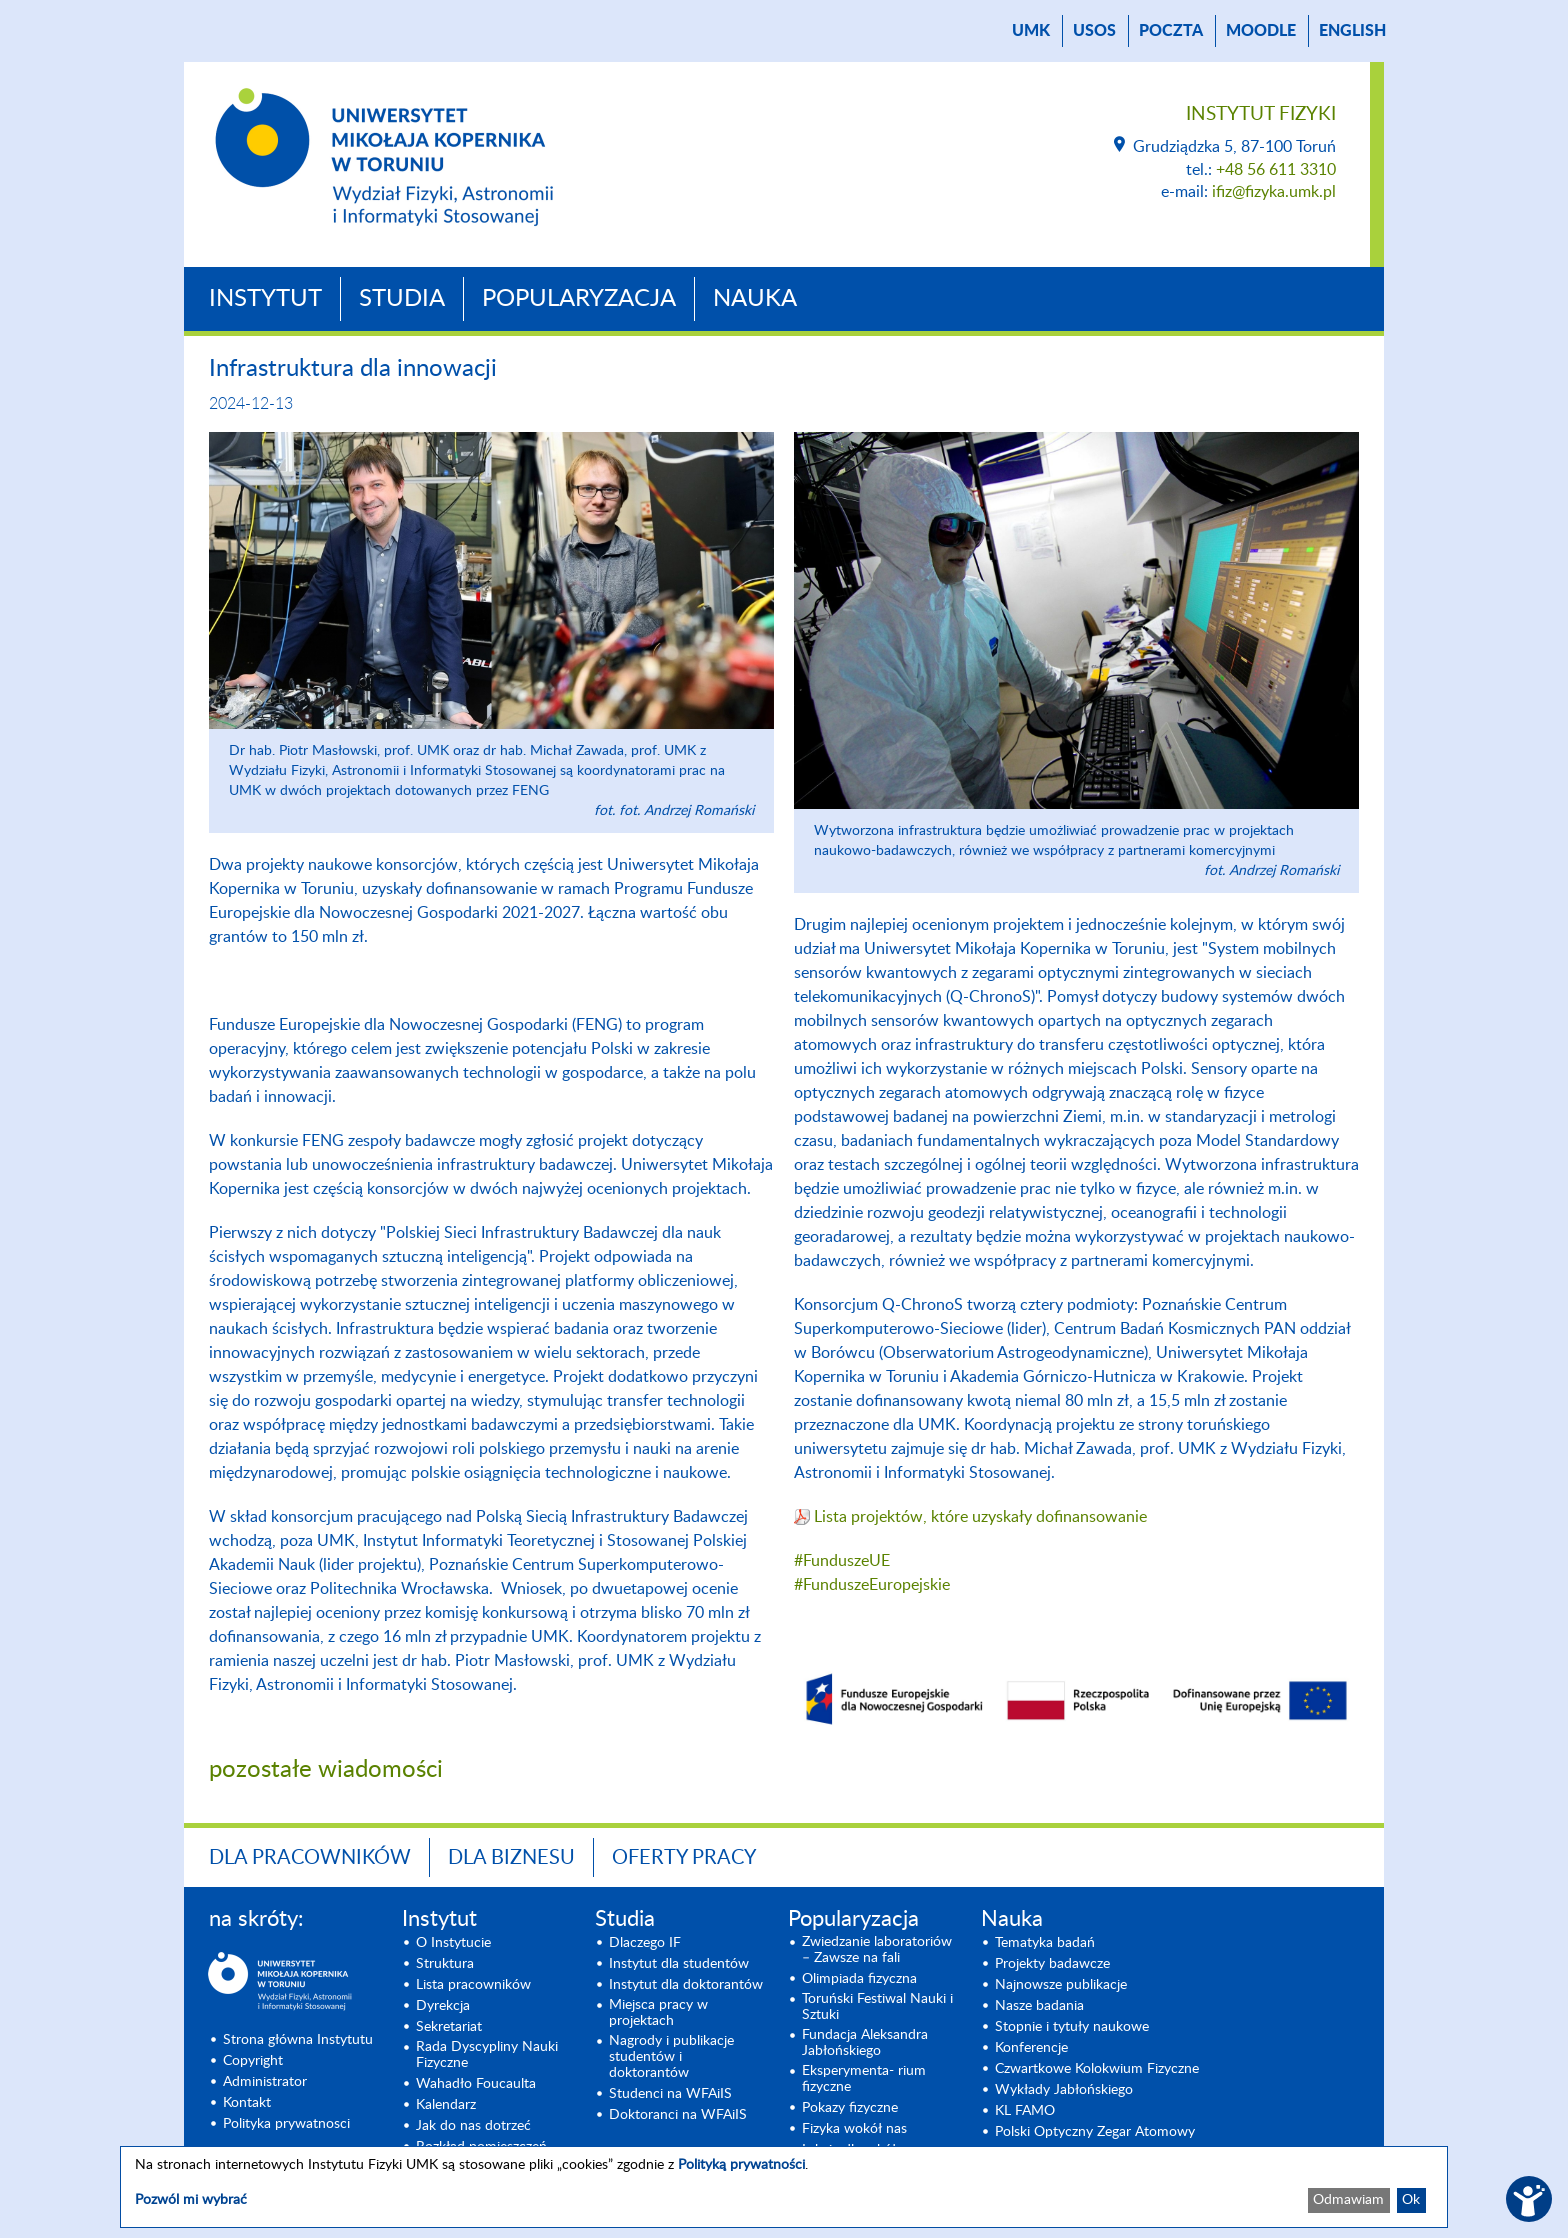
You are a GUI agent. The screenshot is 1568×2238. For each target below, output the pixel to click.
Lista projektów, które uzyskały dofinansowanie (980, 1517)
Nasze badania (1039, 2006)
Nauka (755, 299)
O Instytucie (453, 1943)
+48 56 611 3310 (1276, 170)
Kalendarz (446, 2105)
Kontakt (247, 2103)
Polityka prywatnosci (286, 2124)
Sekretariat (449, 2027)
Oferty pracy (684, 1858)
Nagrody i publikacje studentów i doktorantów (671, 2057)
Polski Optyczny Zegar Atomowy (1095, 2132)
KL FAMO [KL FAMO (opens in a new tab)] (1025, 2111)
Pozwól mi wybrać (191, 2200)
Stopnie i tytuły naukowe (1072, 2027)
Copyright (253, 2061)
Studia (402, 299)
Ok (1411, 2200)
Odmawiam (1348, 2200)
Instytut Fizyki (1261, 114)
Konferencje (1031, 2048)
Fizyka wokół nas (854, 2129)
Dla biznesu (511, 1858)
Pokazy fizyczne (850, 2108)
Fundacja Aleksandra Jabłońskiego (865, 2043)
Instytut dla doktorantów (686, 1985)
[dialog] (784, 2187)
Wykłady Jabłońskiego (1064, 2090)
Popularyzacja (579, 299)
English (1352, 31)
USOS (1094, 31)
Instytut (265, 299)
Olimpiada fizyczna (859, 1979)
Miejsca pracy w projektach (658, 2013)
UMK (1031, 31)
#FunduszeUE (842, 1561)
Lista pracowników (473, 1985)
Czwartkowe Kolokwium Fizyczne (1097, 2069)
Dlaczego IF (645, 1943)
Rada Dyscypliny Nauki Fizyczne (487, 2055)
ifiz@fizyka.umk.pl (1274, 192)
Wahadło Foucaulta (476, 2084)
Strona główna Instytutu (298, 2040)
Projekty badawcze (1052, 1964)
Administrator (265, 2082)
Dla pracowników (310, 1858)
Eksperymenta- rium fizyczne (864, 2079)
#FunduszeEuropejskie (872, 1585)
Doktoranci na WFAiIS (678, 2115)
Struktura (445, 1964)
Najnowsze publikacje (1061, 1985)
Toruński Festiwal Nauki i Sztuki (877, 2007)
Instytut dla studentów (679, 1964)
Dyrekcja (443, 2006)
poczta (1171, 31)
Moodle (1261, 31)
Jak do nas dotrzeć (473, 2126)
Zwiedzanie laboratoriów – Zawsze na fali (877, 1950)
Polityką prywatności (741, 2165)
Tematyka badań (1045, 1943)
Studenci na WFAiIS (670, 2094)
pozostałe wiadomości (326, 1770)
